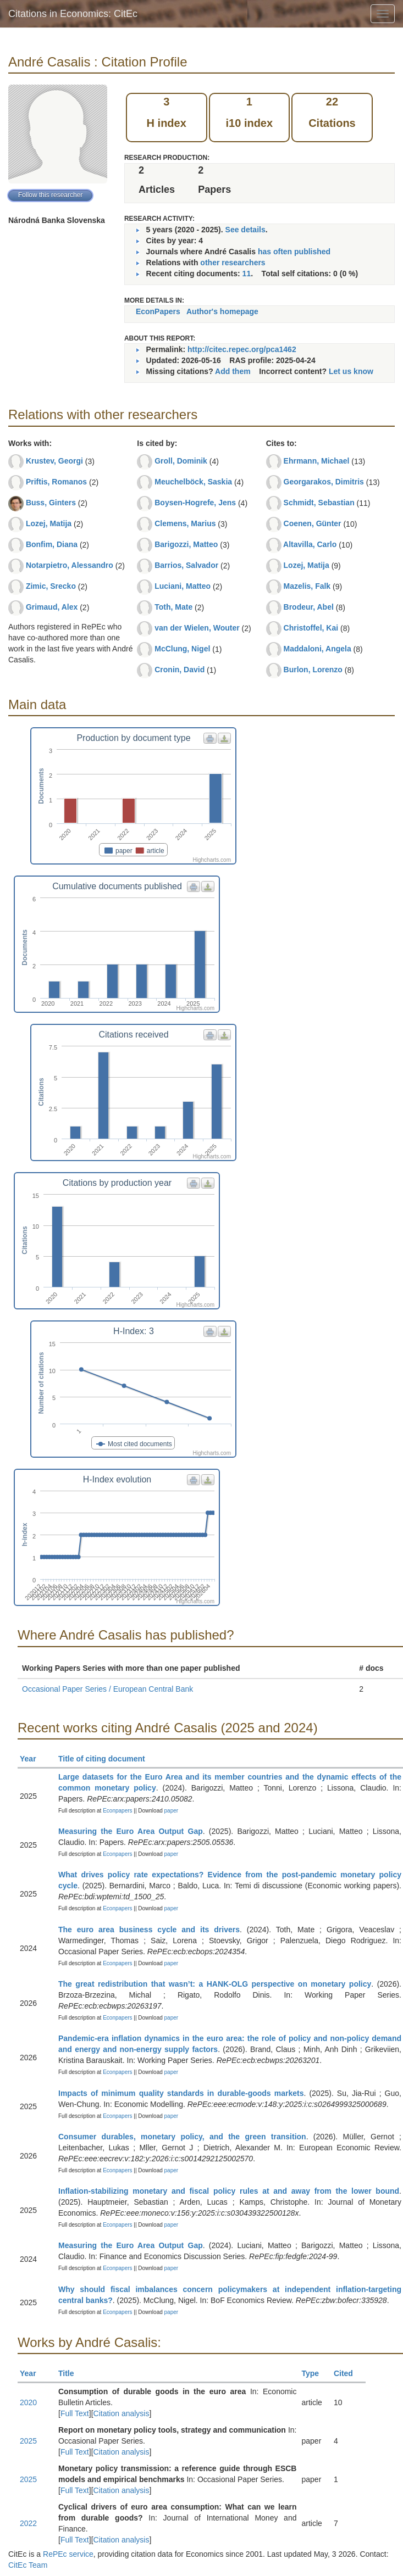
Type (314, 2373)
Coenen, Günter (312, 523)
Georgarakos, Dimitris (324, 481)
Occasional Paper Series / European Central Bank (107, 1689)
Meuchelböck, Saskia (193, 481)
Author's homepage (222, 311)
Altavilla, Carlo (309, 544)
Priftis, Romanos (56, 481)
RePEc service (68, 2554)
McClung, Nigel (182, 648)
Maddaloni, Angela (317, 648)
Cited (348, 2373)
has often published (294, 251)
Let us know (351, 371)
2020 (28, 2402)
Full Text (74, 2413)
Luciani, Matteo (182, 586)
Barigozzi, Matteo (186, 544)
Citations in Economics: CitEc (72, 13)
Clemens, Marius (185, 523)
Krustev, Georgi (54, 460)
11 (246, 273)
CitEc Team (27, 2565)
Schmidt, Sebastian (319, 502)
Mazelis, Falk (307, 586)
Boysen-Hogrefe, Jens (195, 502)
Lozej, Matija (48, 523)
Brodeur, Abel (309, 607)
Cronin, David (179, 669)
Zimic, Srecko (51, 586)
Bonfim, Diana (52, 544)
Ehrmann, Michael (317, 460)
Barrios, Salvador (186, 565)
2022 (28, 2523)
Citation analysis (121, 2413)
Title (71, 2373)
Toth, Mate (173, 607)
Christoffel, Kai (311, 627)
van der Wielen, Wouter (196, 627)
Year (33, 1758)
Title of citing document (106, 1758)
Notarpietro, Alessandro (69, 565)
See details (245, 229)
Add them (233, 371)
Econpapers (116, 1811)
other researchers (232, 262)
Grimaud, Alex (52, 607)
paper (171, 1811)
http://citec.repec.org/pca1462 (241, 349)
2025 (28, 2440)
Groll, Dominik (180, 460)
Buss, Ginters (51, 502)
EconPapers (158, 311)
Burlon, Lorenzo (313, 669)
